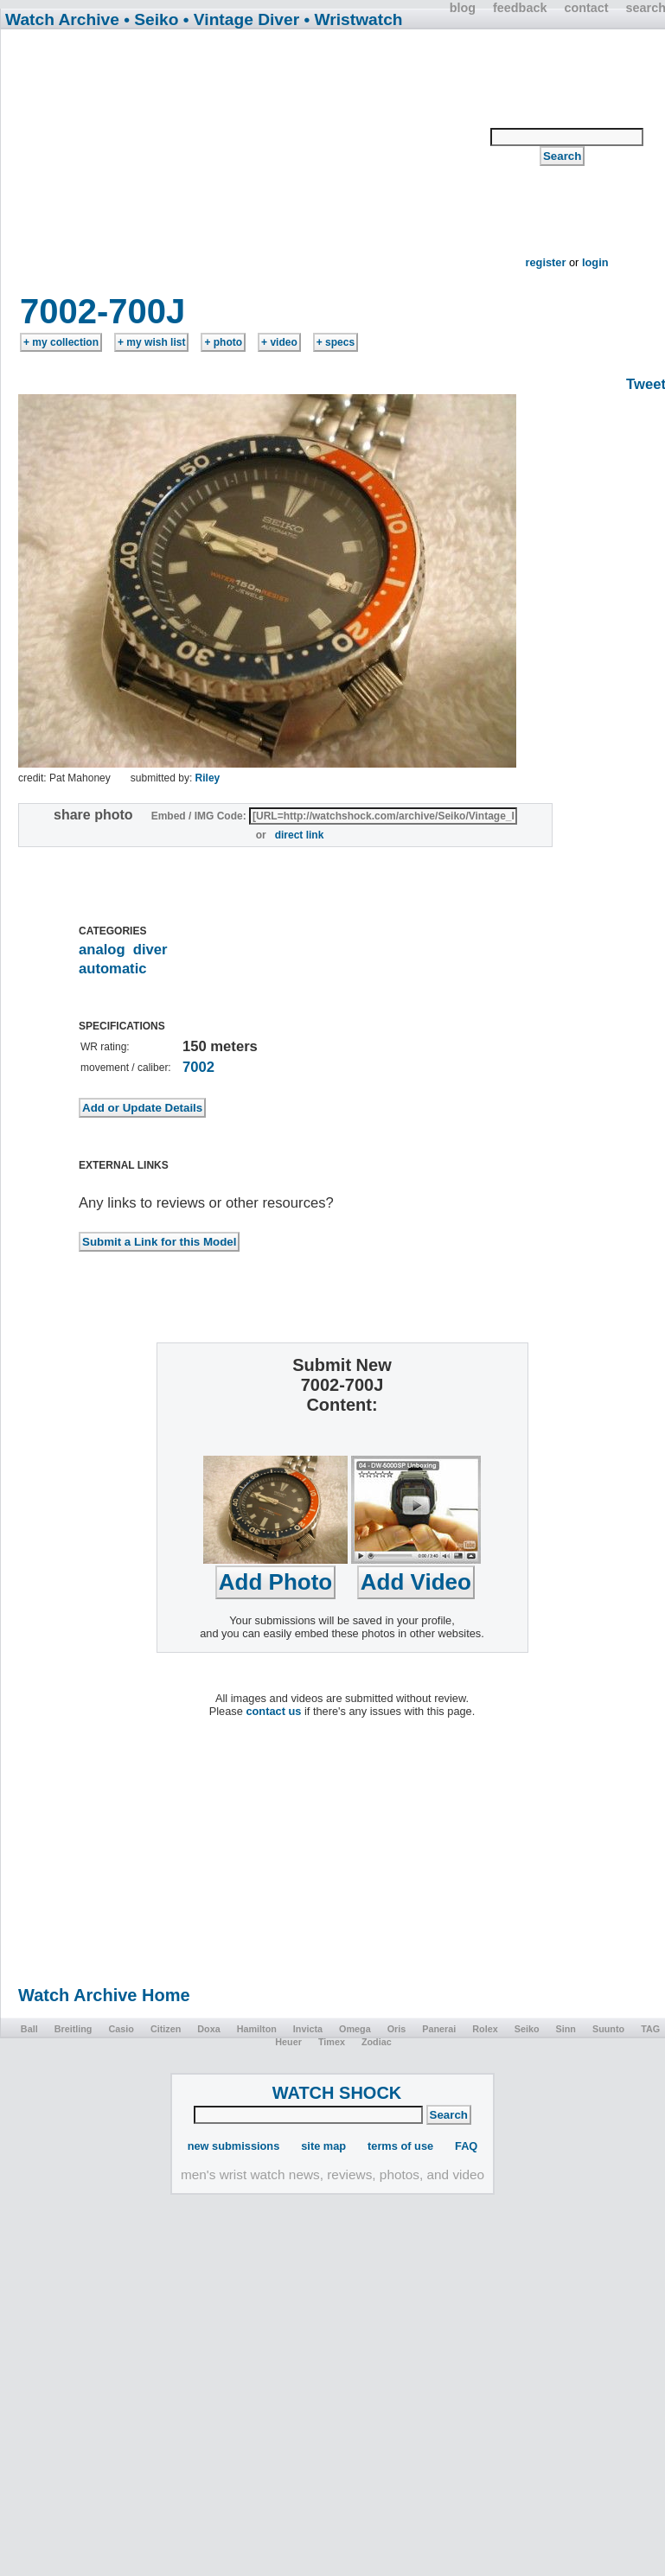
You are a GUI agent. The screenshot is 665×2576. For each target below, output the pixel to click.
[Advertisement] (247, 166)
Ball (29, 2029)
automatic (113, 968)
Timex (331, 2042)
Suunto (608, 2029)
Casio (120, 2029)
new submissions (234, 2145)
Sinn (566, 2029)
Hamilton (257, 2029)
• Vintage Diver (241, 19)
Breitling (73, 2029)
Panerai (439, 2029)
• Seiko (151, 19)
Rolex (484, 2029)
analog (102, 949)
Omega (355, 2029)
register (545, 262)
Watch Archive (62, 19)
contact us (273, 1711)
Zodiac (376, 2042)
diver (150, 949)
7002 (198, 1067)
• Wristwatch (353, 19)
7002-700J (102, 311)
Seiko (527, 2029)
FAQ (466, 2145)
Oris (396, 2029)
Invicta (308, 2029)
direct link (299, 835)
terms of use (400, 2145)
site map (323, 2145)
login (595, 262)
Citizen (165, 2029)
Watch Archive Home (104, 1995)
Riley (208, 778)
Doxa (208, 2029)
